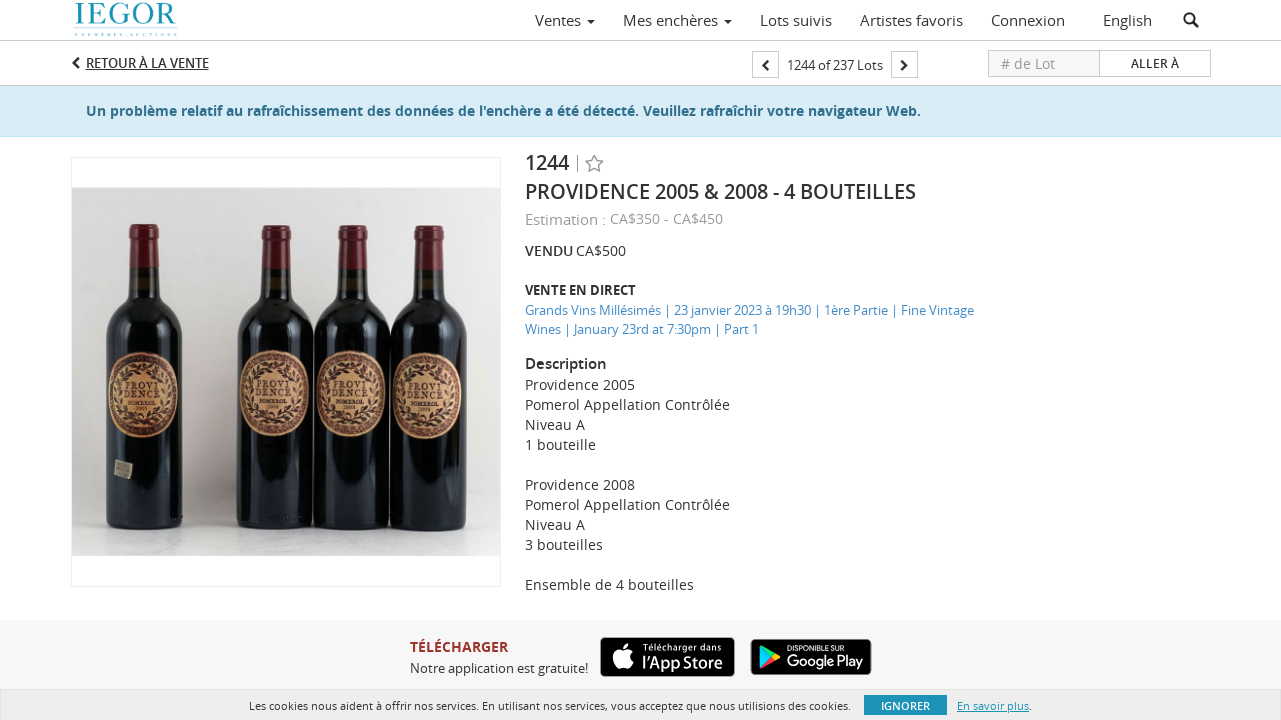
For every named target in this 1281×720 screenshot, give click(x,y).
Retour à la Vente (147, 63)
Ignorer (905, 705)
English (1127, 20)
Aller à (1155, 63)
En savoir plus (993, 705)
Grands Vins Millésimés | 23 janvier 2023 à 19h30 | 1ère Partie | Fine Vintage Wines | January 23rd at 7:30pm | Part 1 (749, 319)
